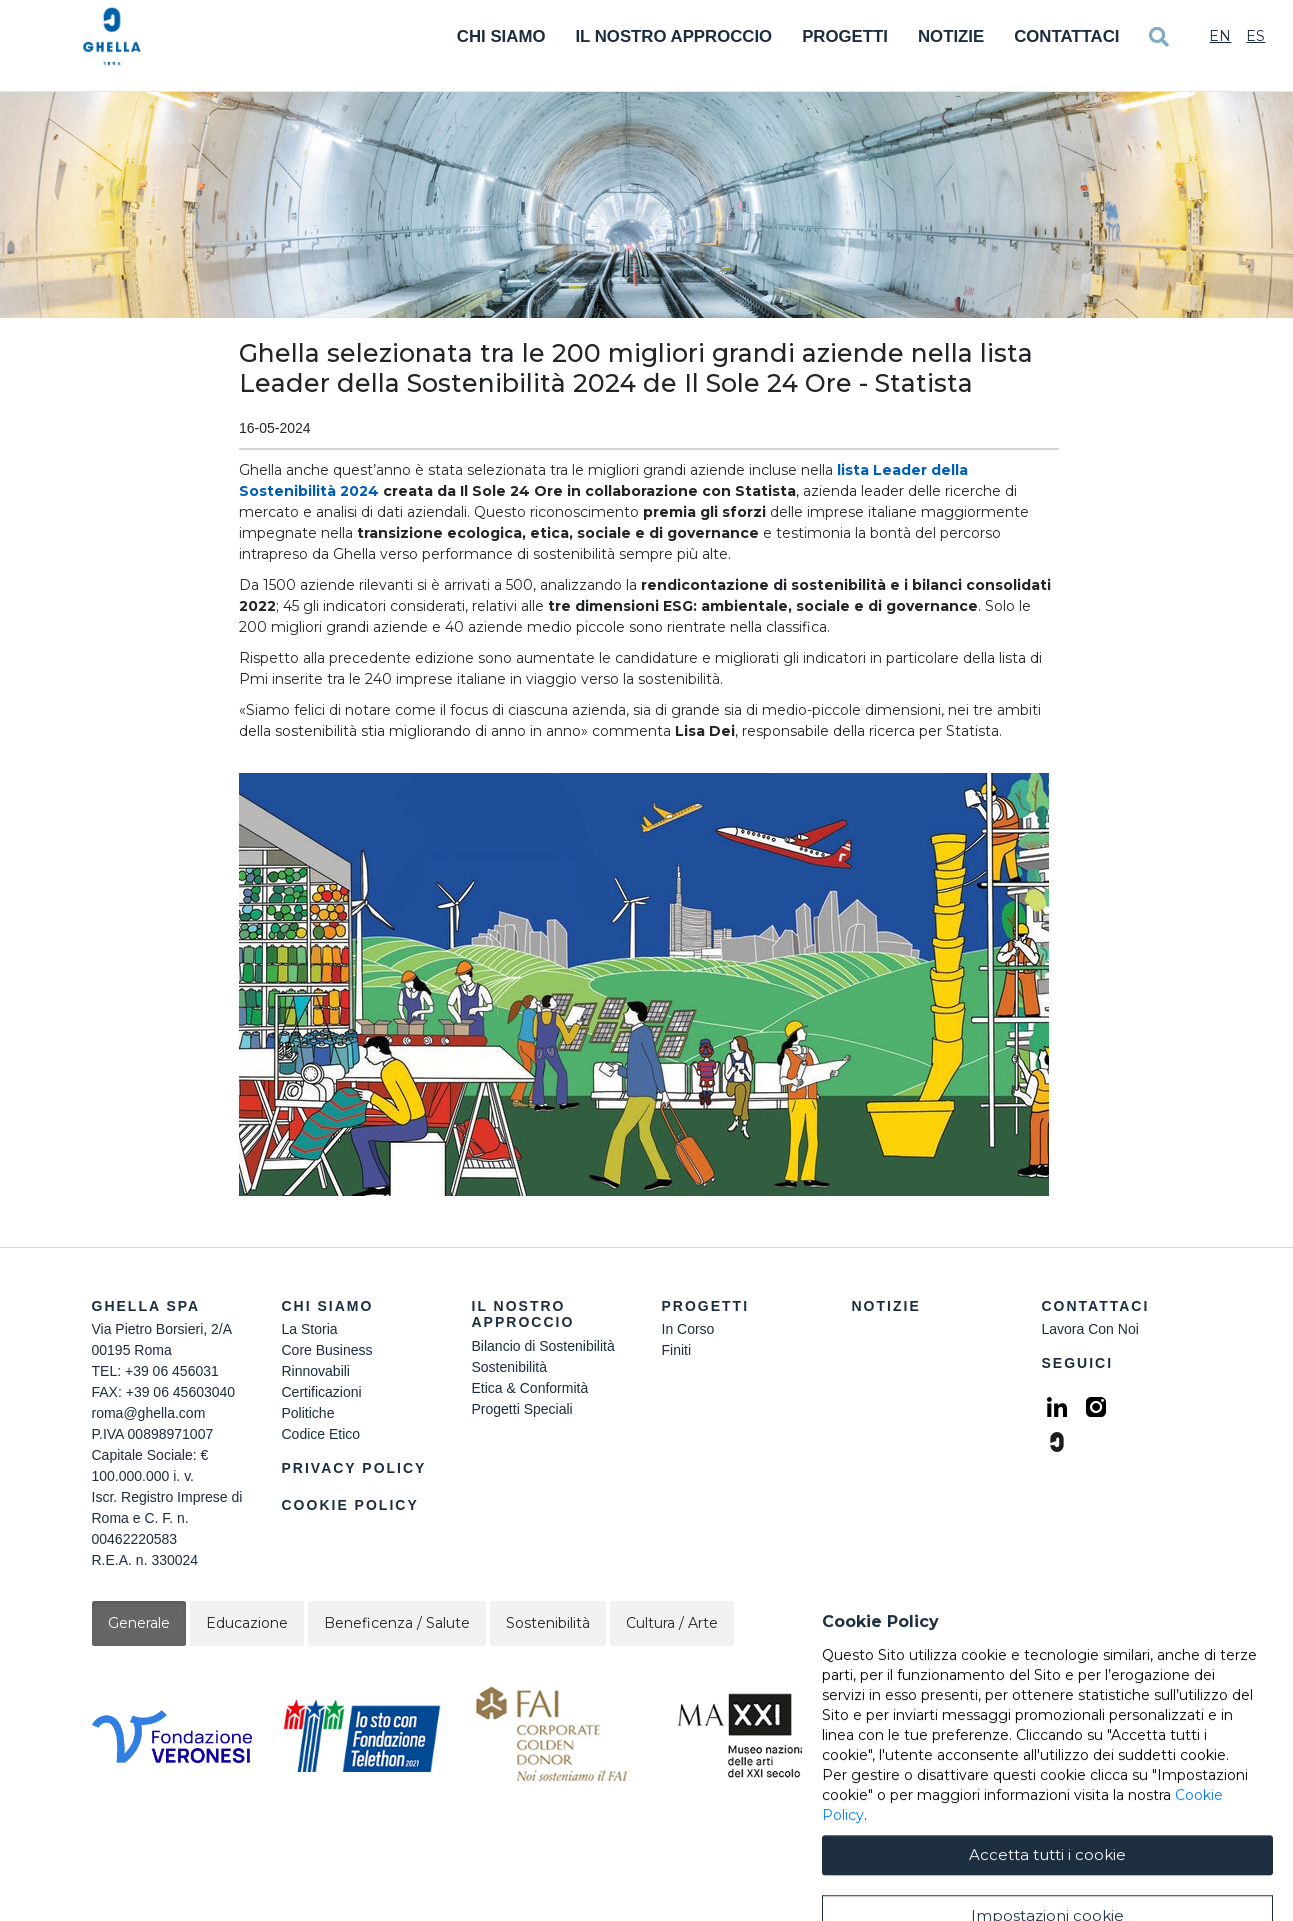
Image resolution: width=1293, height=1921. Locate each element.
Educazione (247, 1623)
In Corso (688, 1329)
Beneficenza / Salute (397, 1623)
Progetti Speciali (522, 1409)
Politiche (308, 1413)
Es (1255, 36)
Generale (139, 1623)
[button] (649, 984)
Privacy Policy (354, 1468)
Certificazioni (322, 1392)
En (1220, 36)
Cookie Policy (350, 1505)
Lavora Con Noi (1090, 1329)
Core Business (327, 1350)
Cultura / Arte (672, 1623)
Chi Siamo (501, 36)
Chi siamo (328, 1306)
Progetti (845, 36)
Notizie (951, 36)
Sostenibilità (510, 1367)
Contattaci (1066, 36)
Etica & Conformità (530, 1388)
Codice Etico (321, 1434)
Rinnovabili (316, 1371)
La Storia (310, 1329)
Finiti (677, 1350)
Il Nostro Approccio (673, 36)
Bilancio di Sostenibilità (543, 1346)
